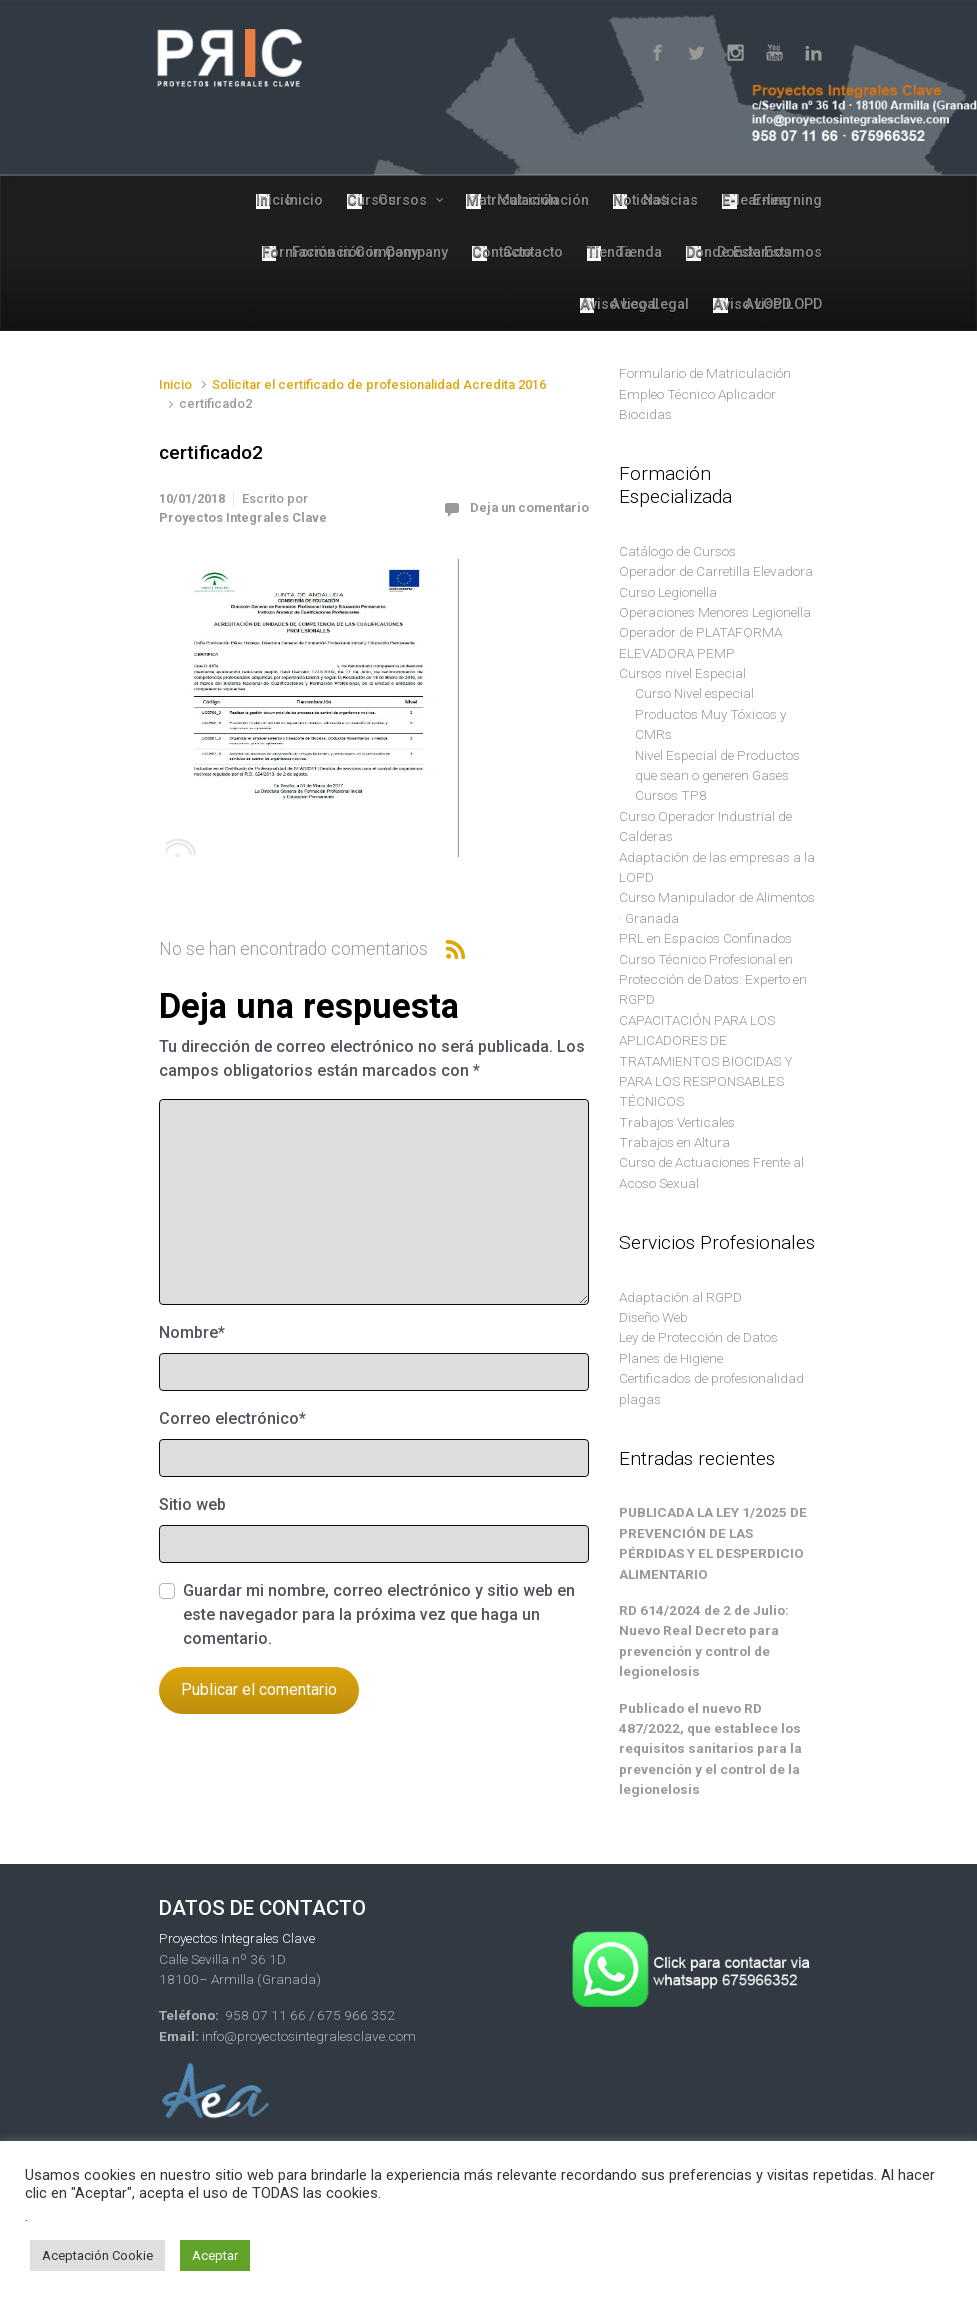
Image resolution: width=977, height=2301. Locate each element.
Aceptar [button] (215, 2255)
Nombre (192, 1332)
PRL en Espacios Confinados (705, 938)
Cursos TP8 (671, 795)
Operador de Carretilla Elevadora (716, 571)
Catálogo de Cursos (677, 551)
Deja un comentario (529, 507)
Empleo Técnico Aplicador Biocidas (697, 404)
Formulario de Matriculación (705, 373)
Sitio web (192, 1504)
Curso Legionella (668, 592)
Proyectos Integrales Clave (243, 517)
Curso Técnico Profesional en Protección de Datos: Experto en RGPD (713, 979)
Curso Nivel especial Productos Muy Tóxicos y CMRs (710, 713)
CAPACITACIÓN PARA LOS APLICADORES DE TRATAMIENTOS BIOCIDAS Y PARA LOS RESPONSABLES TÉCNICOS (706, 1061)
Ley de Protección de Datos (698, 1337)
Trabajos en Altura (674, 1142)
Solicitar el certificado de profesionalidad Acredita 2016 (379, 384)
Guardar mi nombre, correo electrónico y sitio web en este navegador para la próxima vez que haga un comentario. (379, 1614)
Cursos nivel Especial (682, 673)
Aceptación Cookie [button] (97, 2255)
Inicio (175, 384)
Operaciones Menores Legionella (715, 612)
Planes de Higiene (671, 1358)
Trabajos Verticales (677, 1122)
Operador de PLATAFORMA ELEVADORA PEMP (700, 642)
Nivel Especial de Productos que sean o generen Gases (717, 765)
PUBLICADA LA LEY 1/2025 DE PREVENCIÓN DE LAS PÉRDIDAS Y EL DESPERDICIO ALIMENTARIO (713, 1542)
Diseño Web (653, 1317)
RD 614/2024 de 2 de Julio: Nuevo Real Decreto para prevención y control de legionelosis (704, 1640)
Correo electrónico (232, 1418)
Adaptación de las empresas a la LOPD (717, 867)
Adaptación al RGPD (680, 1297)
